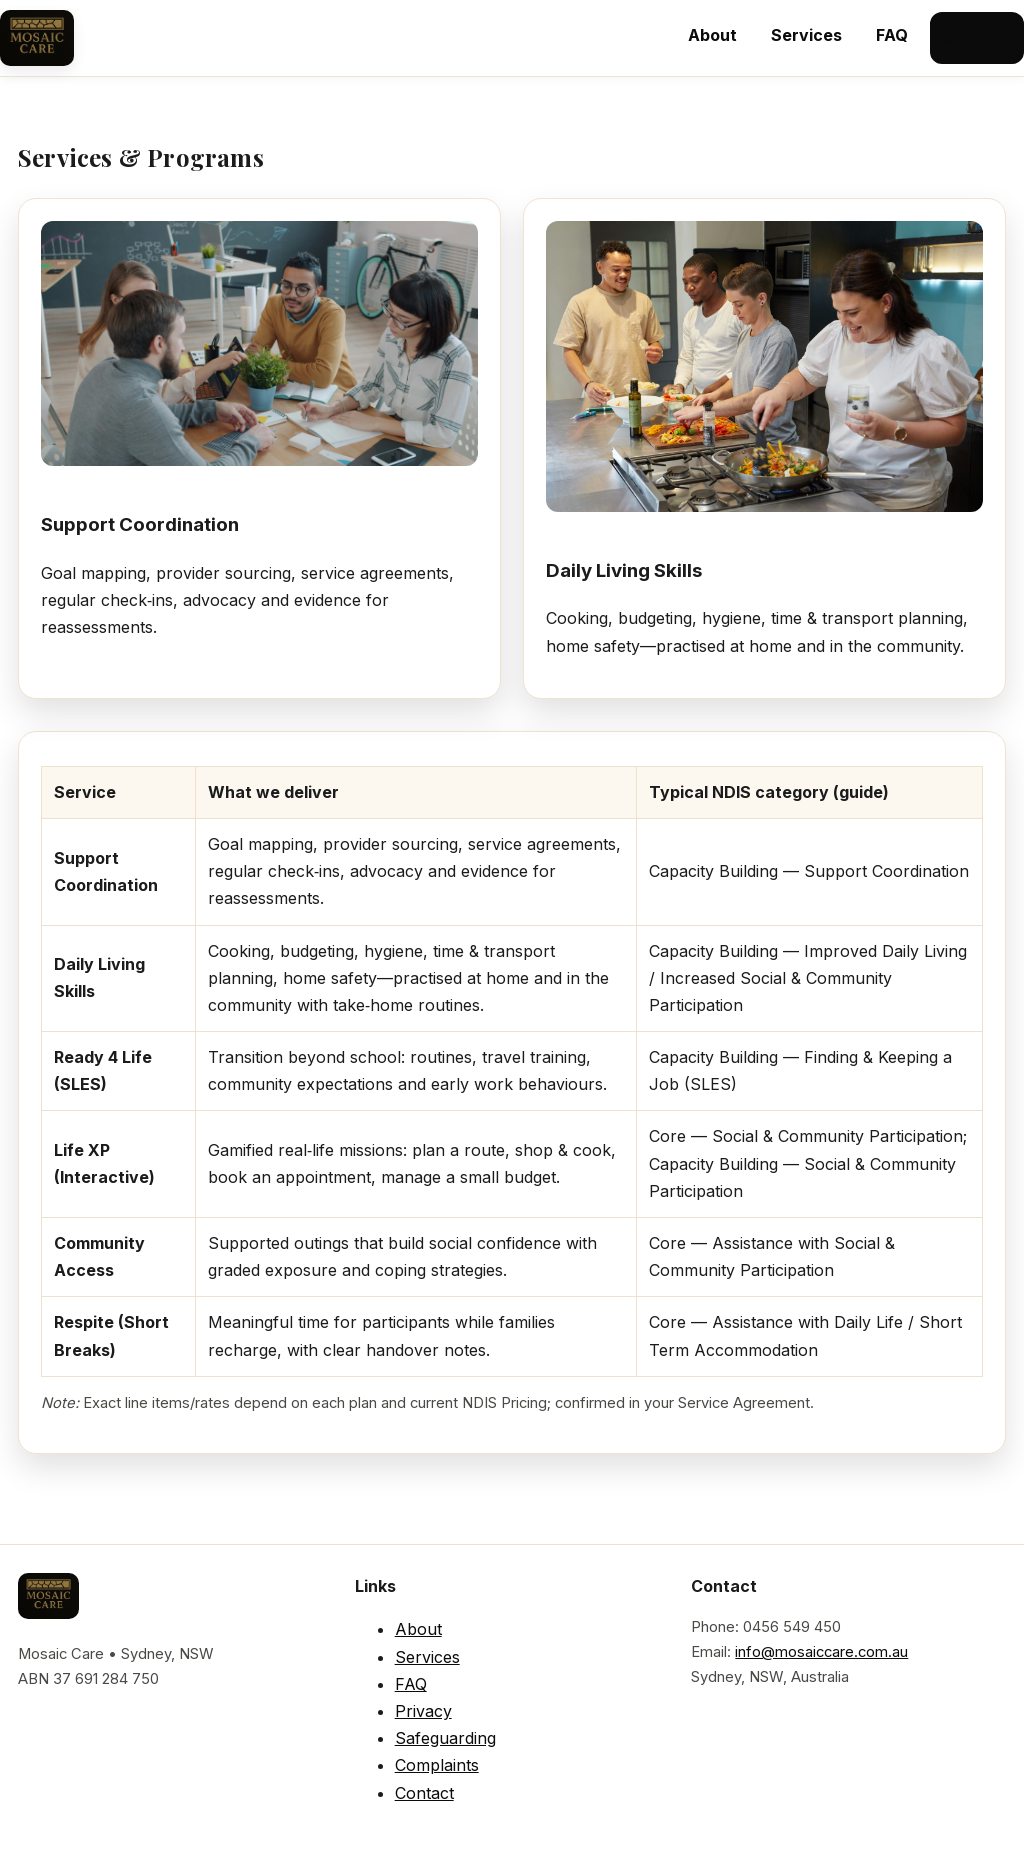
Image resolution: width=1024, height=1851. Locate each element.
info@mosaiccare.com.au (821, 1652)
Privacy (423, 1711)
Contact (424, 1793)
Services (427, 1657)
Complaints (437, 1765)
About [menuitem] (712, 35)
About (418, 1629)
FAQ (411, 1684)
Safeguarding (445, 1738)
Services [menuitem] (806, 35)
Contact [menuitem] (977, 37)
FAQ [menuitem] (892, 35)
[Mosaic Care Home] (37, 38)
